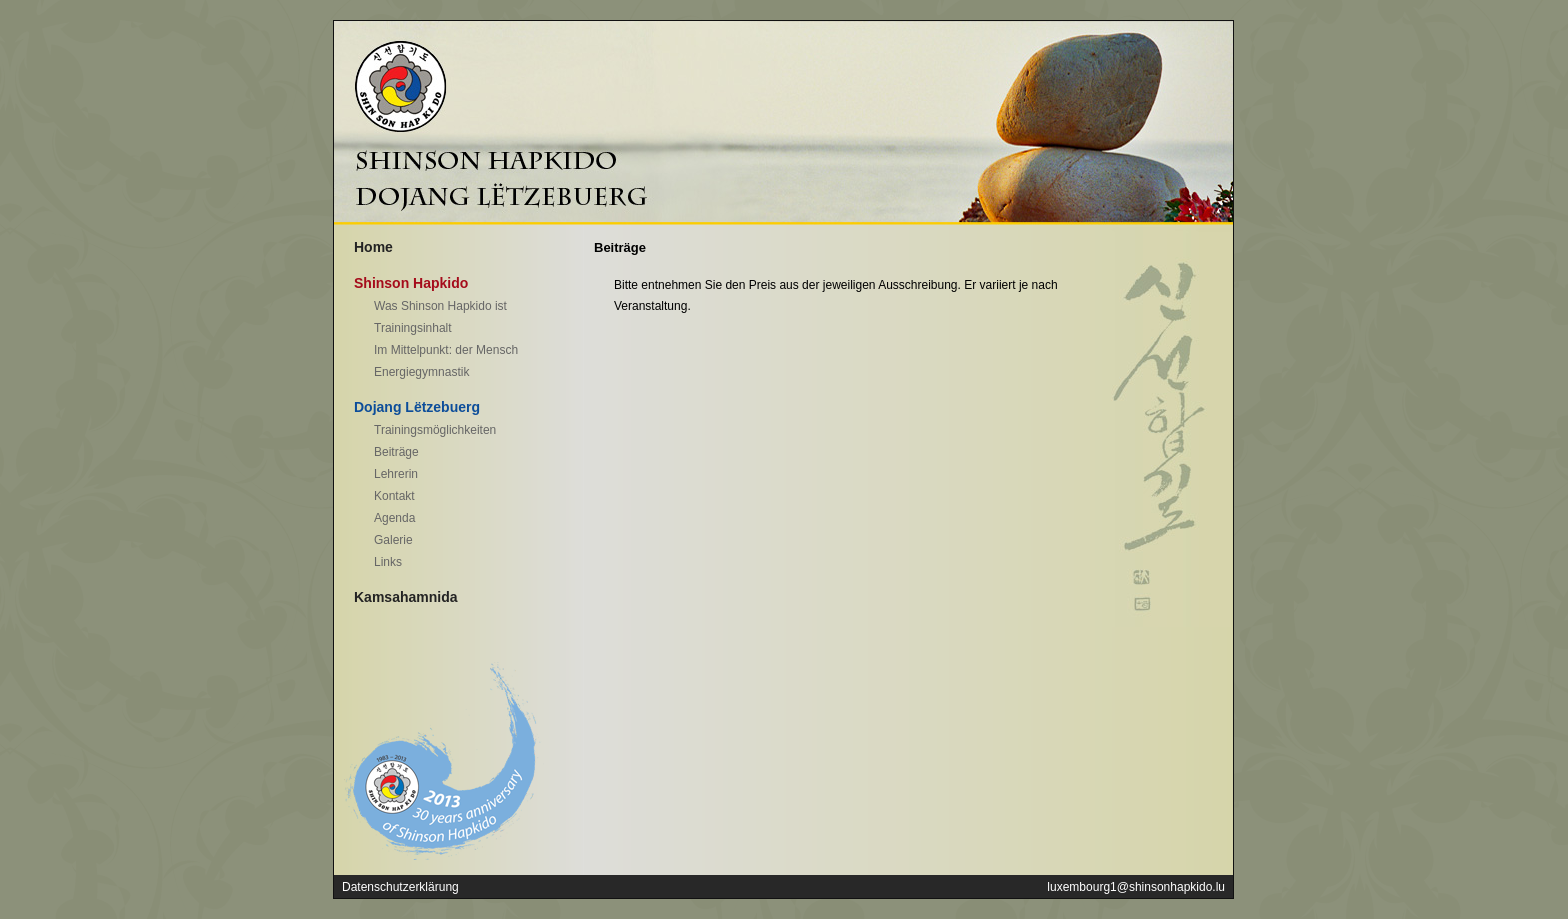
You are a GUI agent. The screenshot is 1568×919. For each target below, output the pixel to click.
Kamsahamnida (405, 597)
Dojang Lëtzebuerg (417, 407)
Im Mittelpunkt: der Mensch (446, 350)
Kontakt (394, 496)
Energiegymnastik (421, 372)
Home (373, 247)
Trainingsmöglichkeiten (435, 430)
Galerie (393, 540)
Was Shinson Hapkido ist (440, 306)
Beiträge (396, 452)
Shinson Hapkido (411, 283)
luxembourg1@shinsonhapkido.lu (1136, 887)
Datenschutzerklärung (400, 887)
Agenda (394, 518)
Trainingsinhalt (413, 328)
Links (388, 562)
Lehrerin (396, 474)
